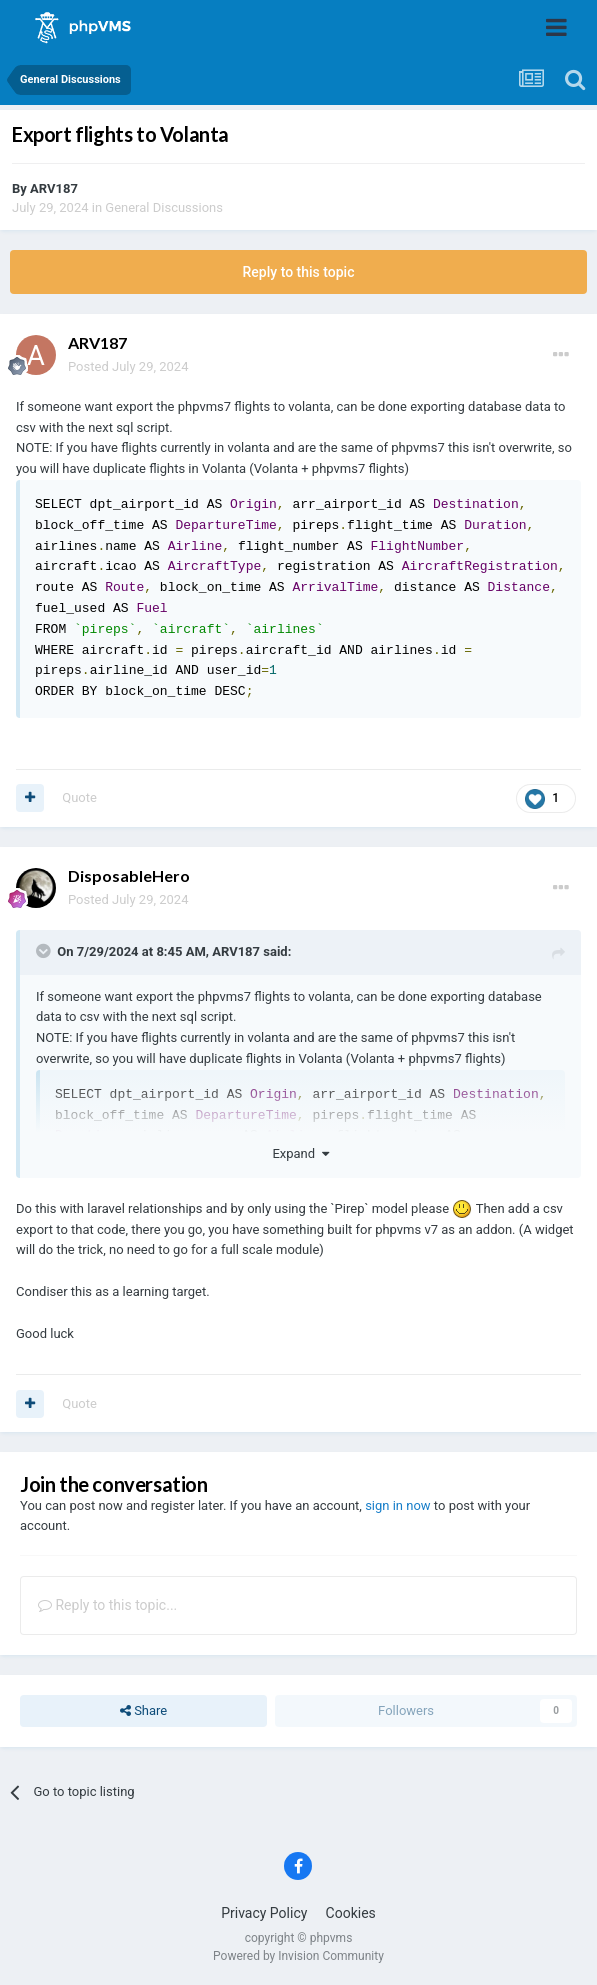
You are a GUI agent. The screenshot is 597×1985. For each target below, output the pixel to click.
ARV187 (54, 188)
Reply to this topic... (107, 1605)
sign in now (398, 1505)
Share (143, 1711)
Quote (79, 797)
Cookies (351, 1913)
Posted (128, 366)
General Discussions (164, 207)
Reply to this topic (299, 272)
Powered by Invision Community (298, 1956)
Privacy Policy (264, 1913)
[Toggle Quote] (45, 951)
